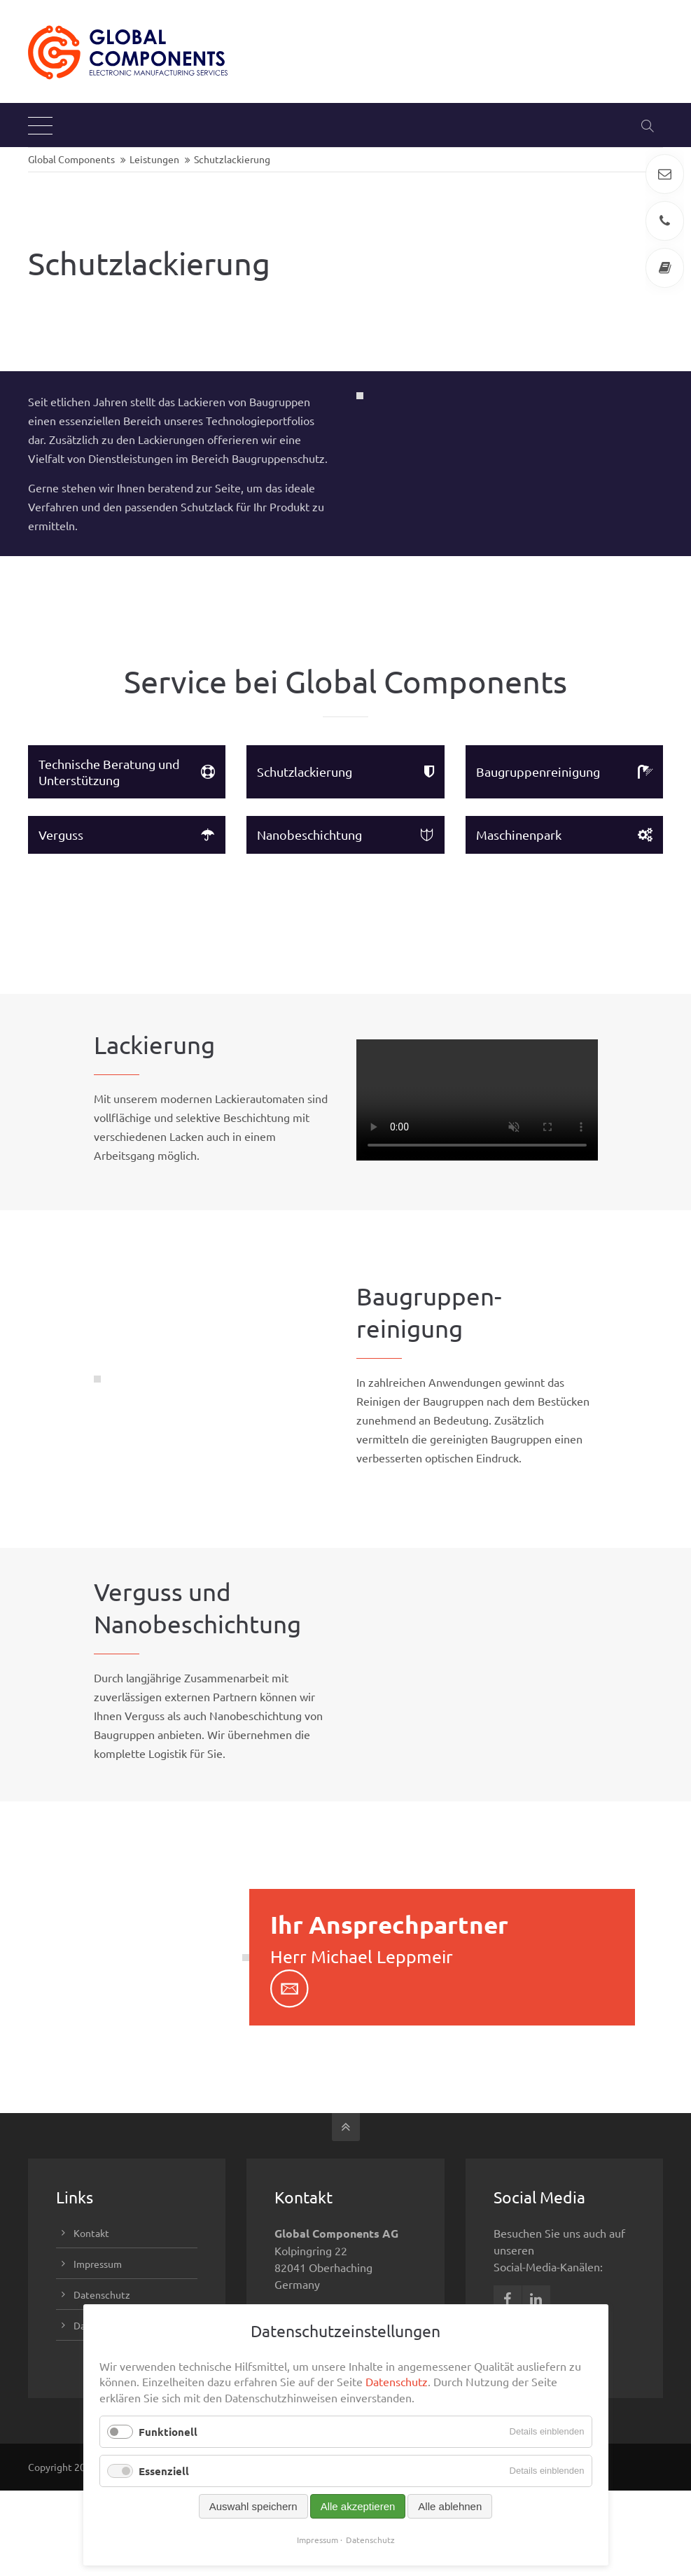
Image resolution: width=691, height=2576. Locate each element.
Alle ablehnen (450, 2506)
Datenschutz (396, 2381)
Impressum (317, 2539)
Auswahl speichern (253, 2506)
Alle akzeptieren (358, 2506)
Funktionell (168, 2432)
